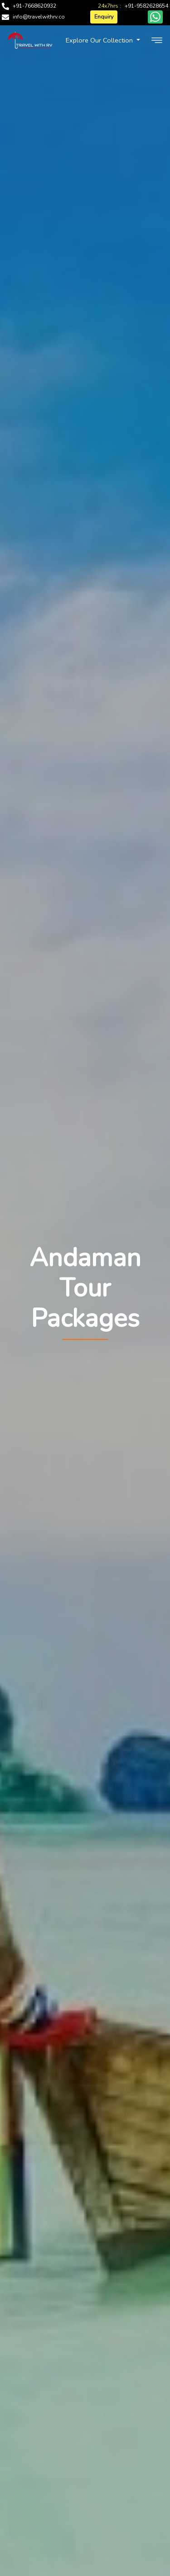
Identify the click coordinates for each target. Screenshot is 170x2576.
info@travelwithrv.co (39, 16)
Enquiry (103, 16)
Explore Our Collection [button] (100, 40)
